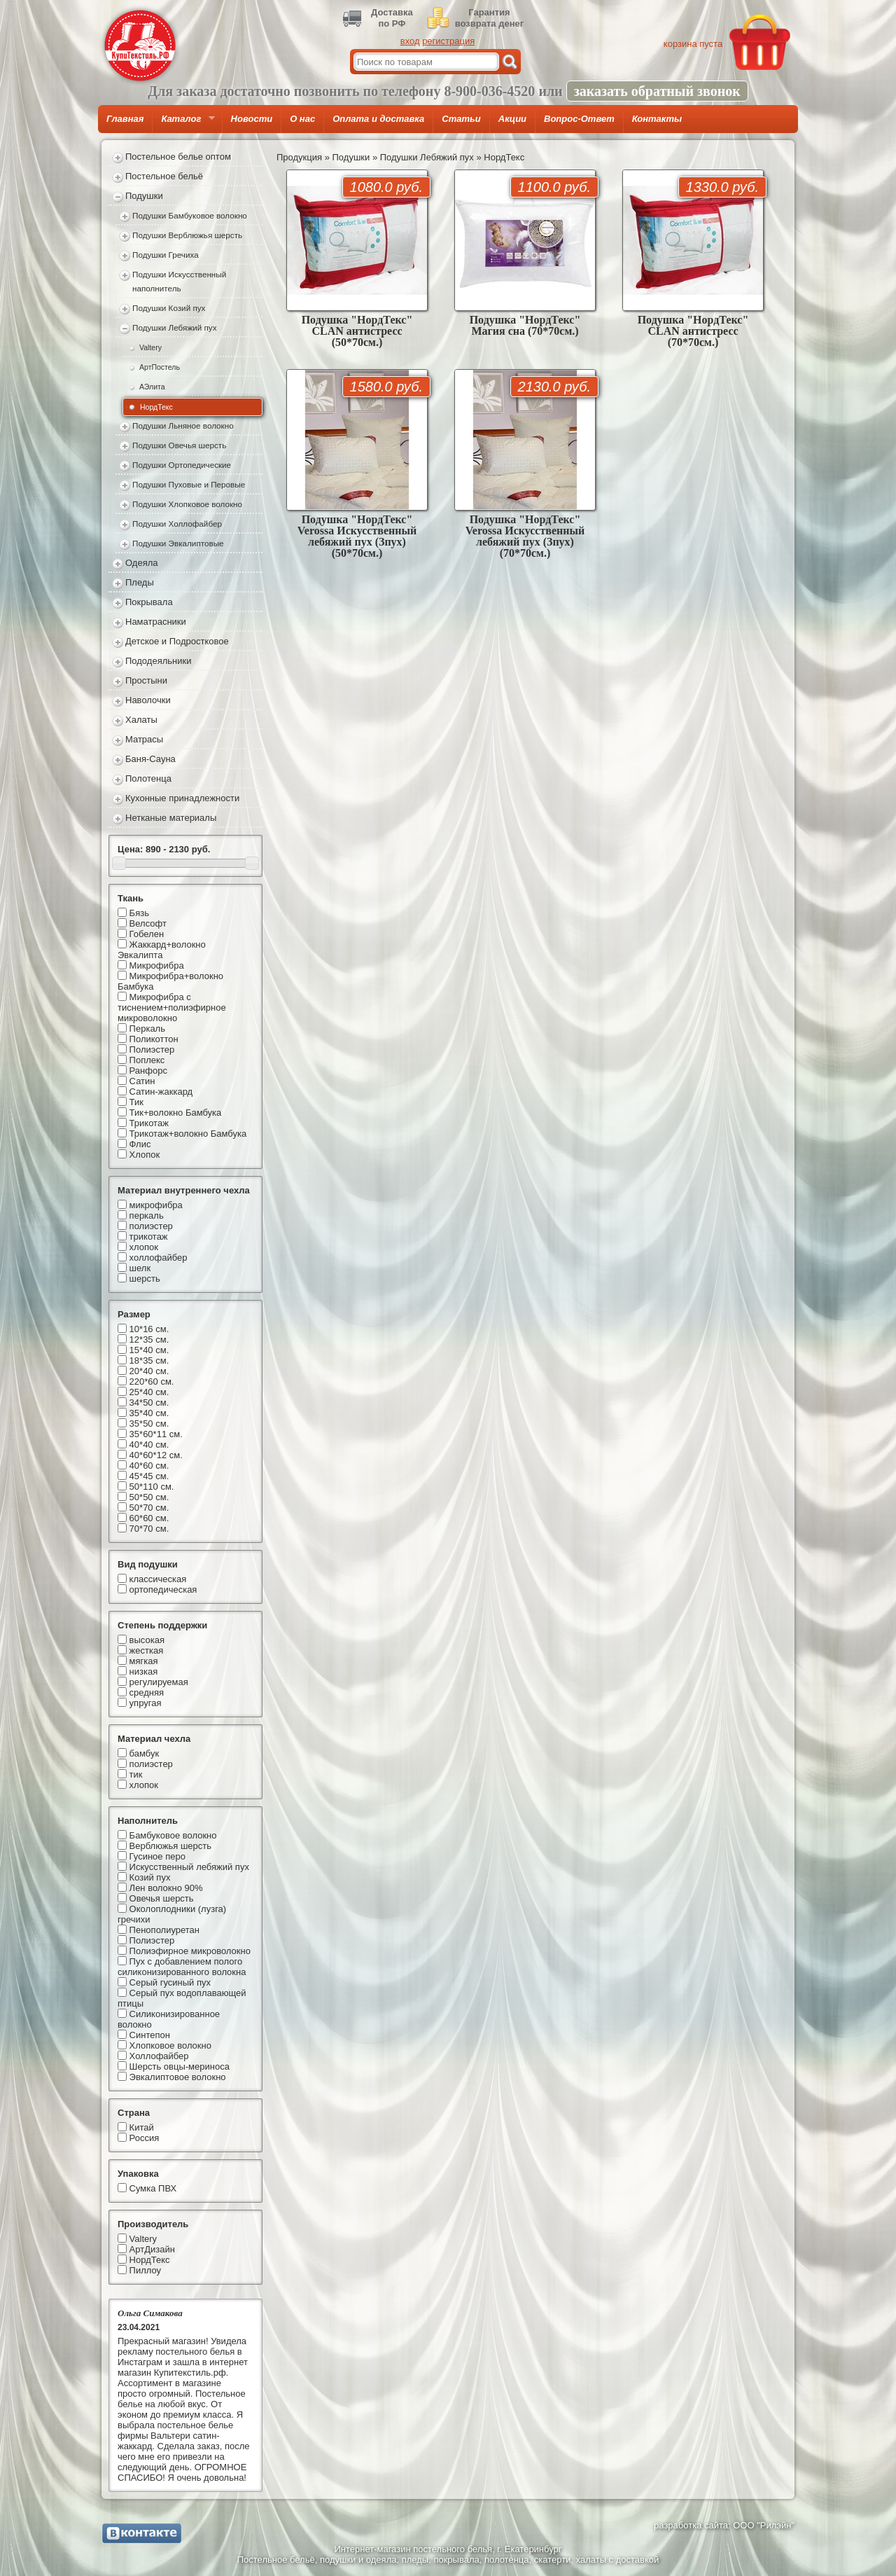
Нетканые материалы (170, 817)
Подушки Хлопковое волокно (187, 503)
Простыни (146, 680)
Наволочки (148, 700)
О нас (302, 118)
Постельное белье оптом (178, 156)
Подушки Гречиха (165, 254)
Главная (125, 118)
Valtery (150, 347)
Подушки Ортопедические (181, 464)
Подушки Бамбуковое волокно (189, 215)
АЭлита (152, 386)
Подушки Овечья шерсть (179, 445)
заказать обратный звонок (657, 91)
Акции (512, 118)
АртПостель (159, 367)
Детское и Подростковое (177, 641)
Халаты (141, 719)
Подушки (144, 196)
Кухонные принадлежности (182, 798)
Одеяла (141, 563)
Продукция (299, 157)
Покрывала (149, 602)
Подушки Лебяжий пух (174, 327)
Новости (252, 118)
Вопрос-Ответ (579, 118)
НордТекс (156, 407)
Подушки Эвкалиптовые (178, 543)
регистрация (448, 41)
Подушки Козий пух (168, 307)
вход (410, 41)
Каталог (183, 123)
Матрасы (144, 739)
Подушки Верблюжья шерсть (187, 235)
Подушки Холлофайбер (177, 523)
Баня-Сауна (150, 759)
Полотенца (148, 778)
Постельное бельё (164, 176)
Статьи (461, 118)
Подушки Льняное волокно (183, 425)
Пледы (139, 582)
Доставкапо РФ (392, 18)
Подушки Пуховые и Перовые (188, 484)
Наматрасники (155, 621)
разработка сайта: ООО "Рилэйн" (724, 2525)
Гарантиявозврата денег (489, 18)
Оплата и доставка (378, 118)
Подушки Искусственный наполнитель (179, 281)
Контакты (657, 118)
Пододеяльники (158, 661)
